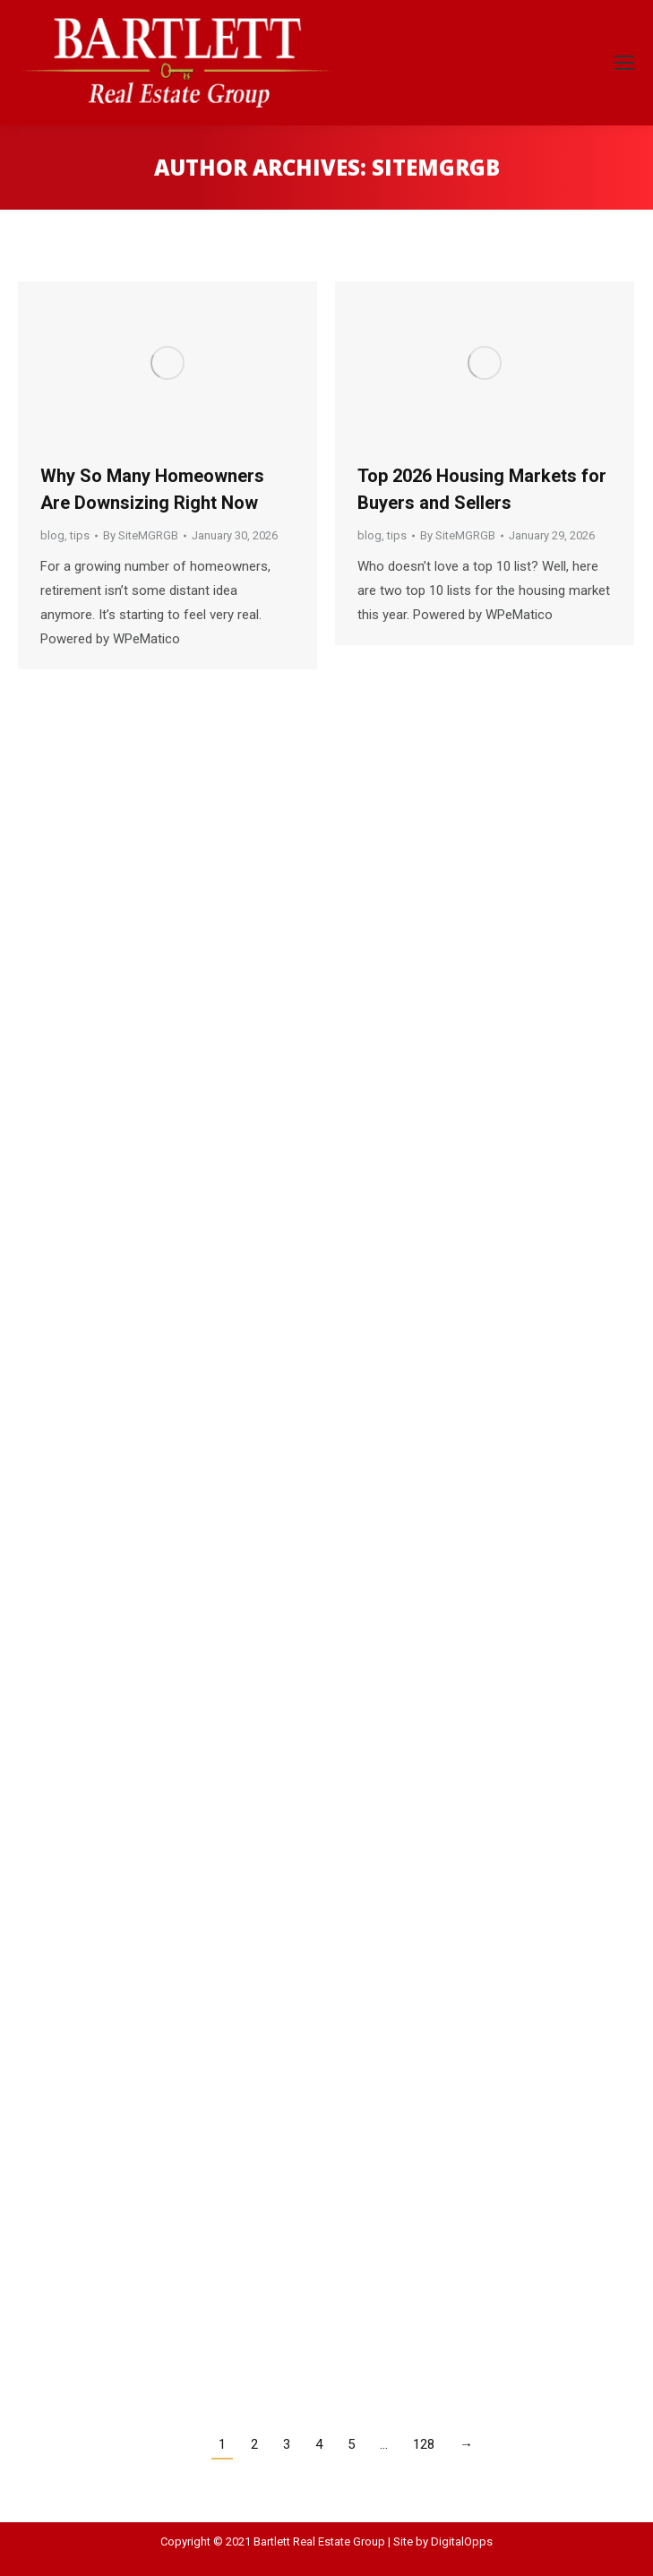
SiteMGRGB (436, 167)
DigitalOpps (462, 2541)
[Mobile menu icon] (624, 62)
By (140, 535)
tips (80, 535)
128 (423, 2444)
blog (52, 535)
